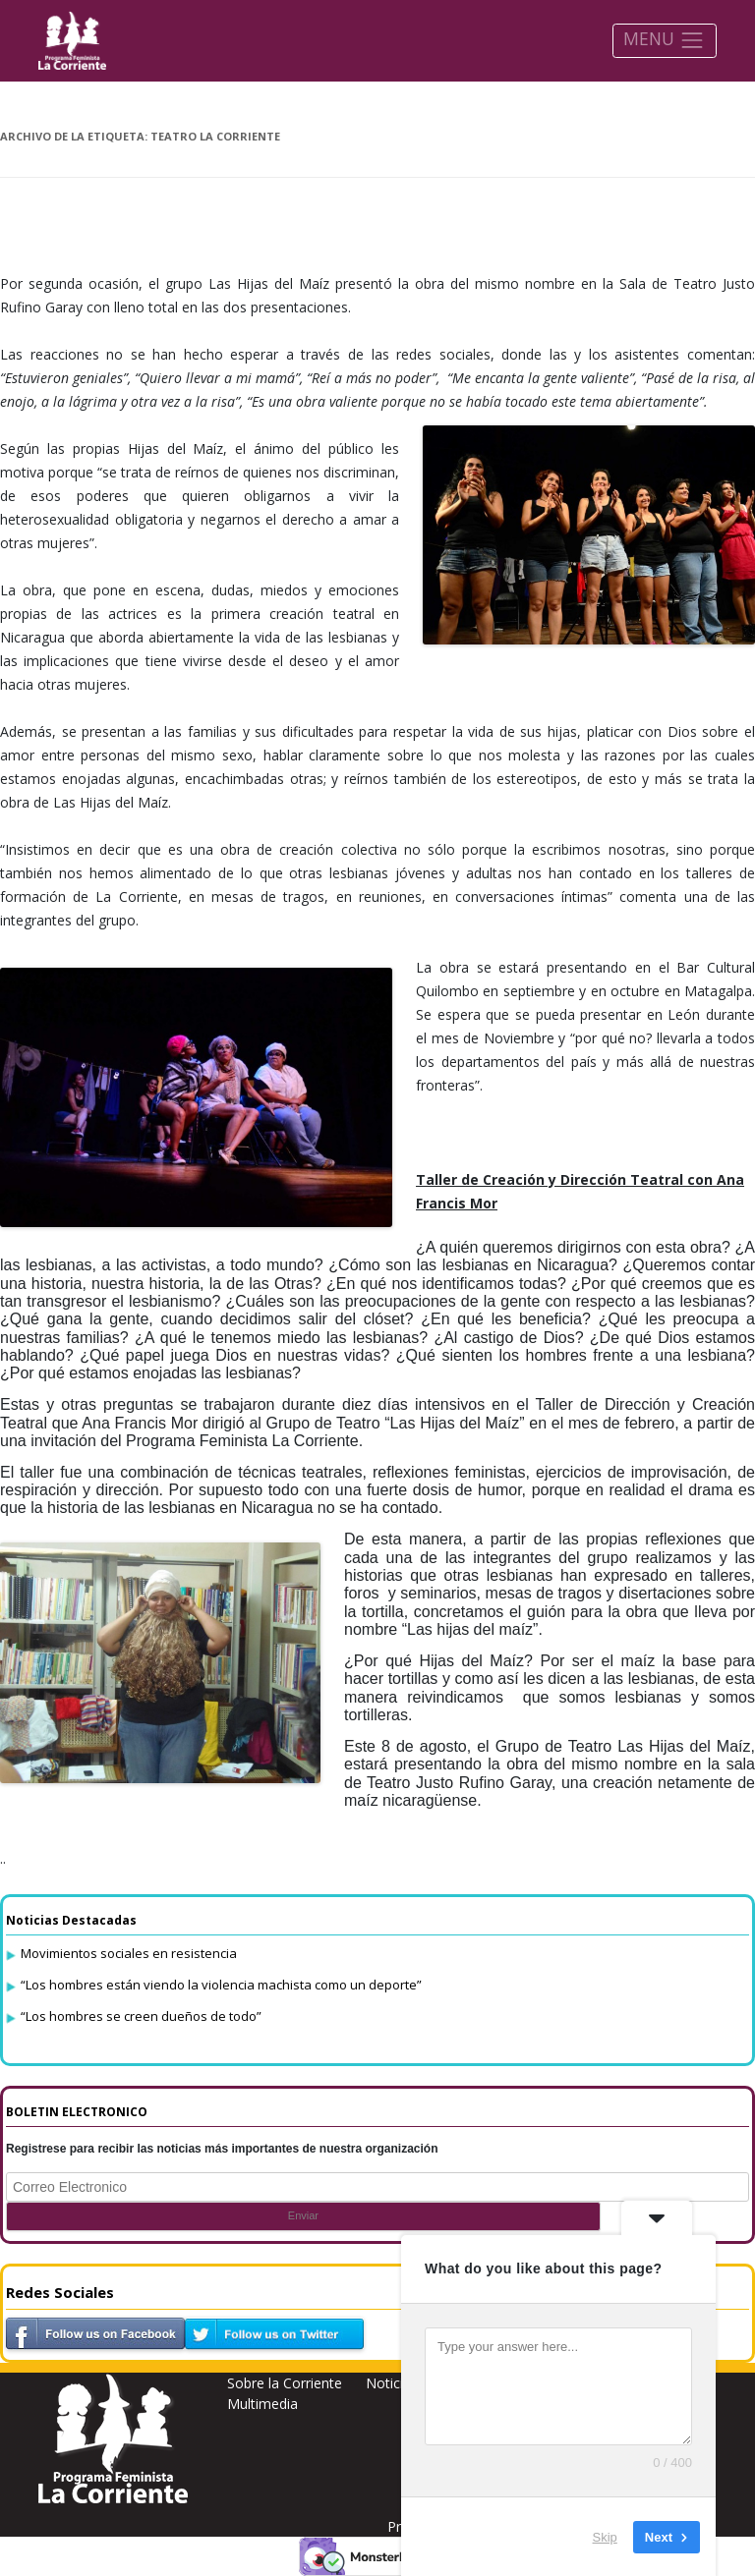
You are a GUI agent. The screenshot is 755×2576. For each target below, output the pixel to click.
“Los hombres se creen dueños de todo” (141, 2016)
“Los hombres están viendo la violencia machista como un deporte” (221, 1984)
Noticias (392, 2383)
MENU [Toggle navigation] (664, 40)
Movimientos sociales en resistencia (129, 1953)
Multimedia (262, 2403)
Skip (605, 2536)
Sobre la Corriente (284, 2383)
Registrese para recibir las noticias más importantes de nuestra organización (222, 2149)
